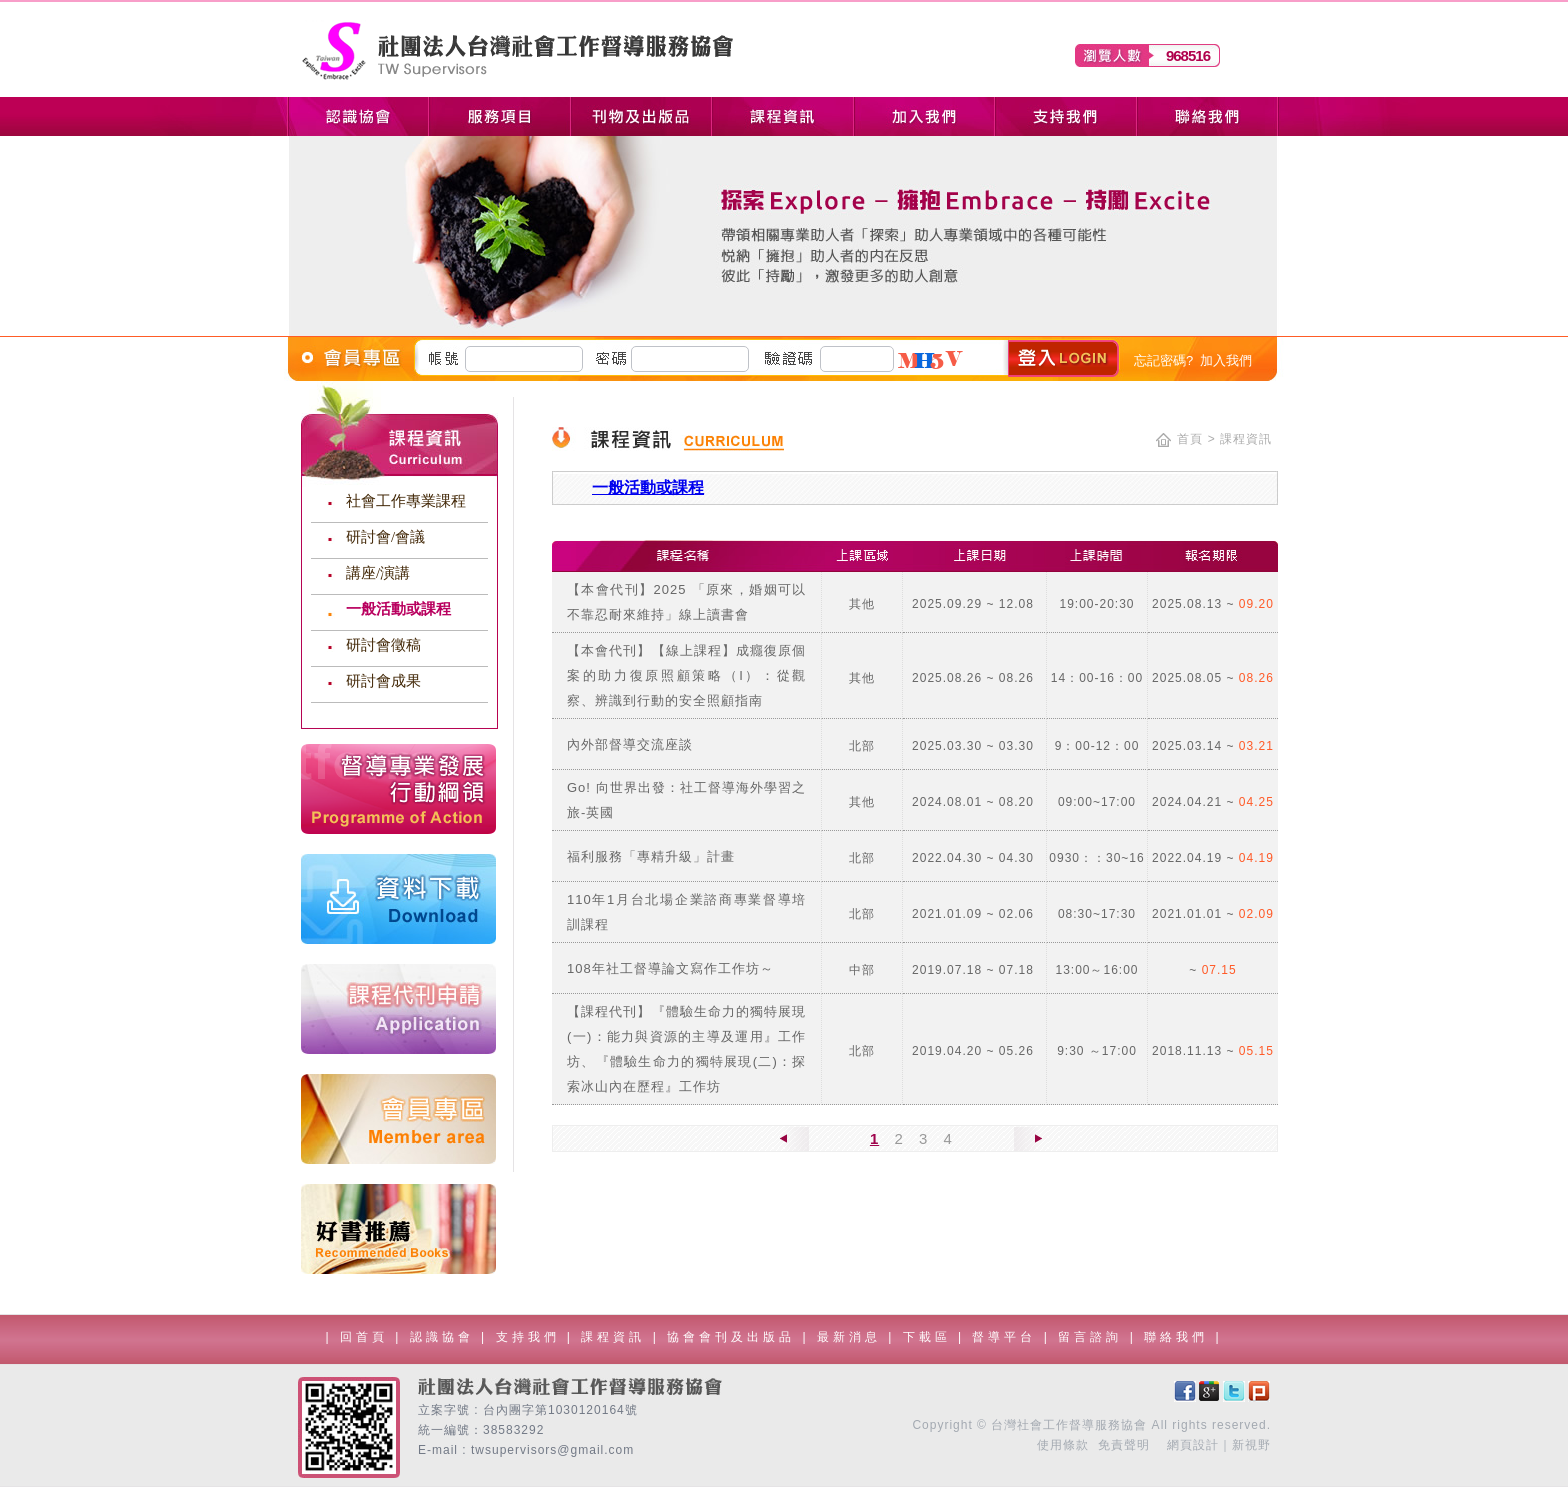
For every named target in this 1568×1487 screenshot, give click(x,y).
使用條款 (1063, 1445)
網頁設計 (1193, 1445)
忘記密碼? (1163, 360)
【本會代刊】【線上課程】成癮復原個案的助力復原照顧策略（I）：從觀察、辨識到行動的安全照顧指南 (686, 675)
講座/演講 (378, 573)
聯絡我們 (1179, 1337)
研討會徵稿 (383, 645)
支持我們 (531, 1337)
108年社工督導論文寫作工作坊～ (670, 968)
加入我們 (1226, 360)
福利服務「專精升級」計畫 (651, 856)
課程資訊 (616, 1337)
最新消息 (852, 1337)
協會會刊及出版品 (734, 1337)
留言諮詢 (1093, 1337)
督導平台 (1007, 1337)
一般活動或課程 (398, 609)
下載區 (930, 1337)
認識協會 (445, 1337)
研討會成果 (383, 681)
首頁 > (1196, 439)
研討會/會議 (385, 537)
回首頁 (364, 1337)
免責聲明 (1124, 1445)
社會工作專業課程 (406, 501)
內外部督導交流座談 (630, 744)
